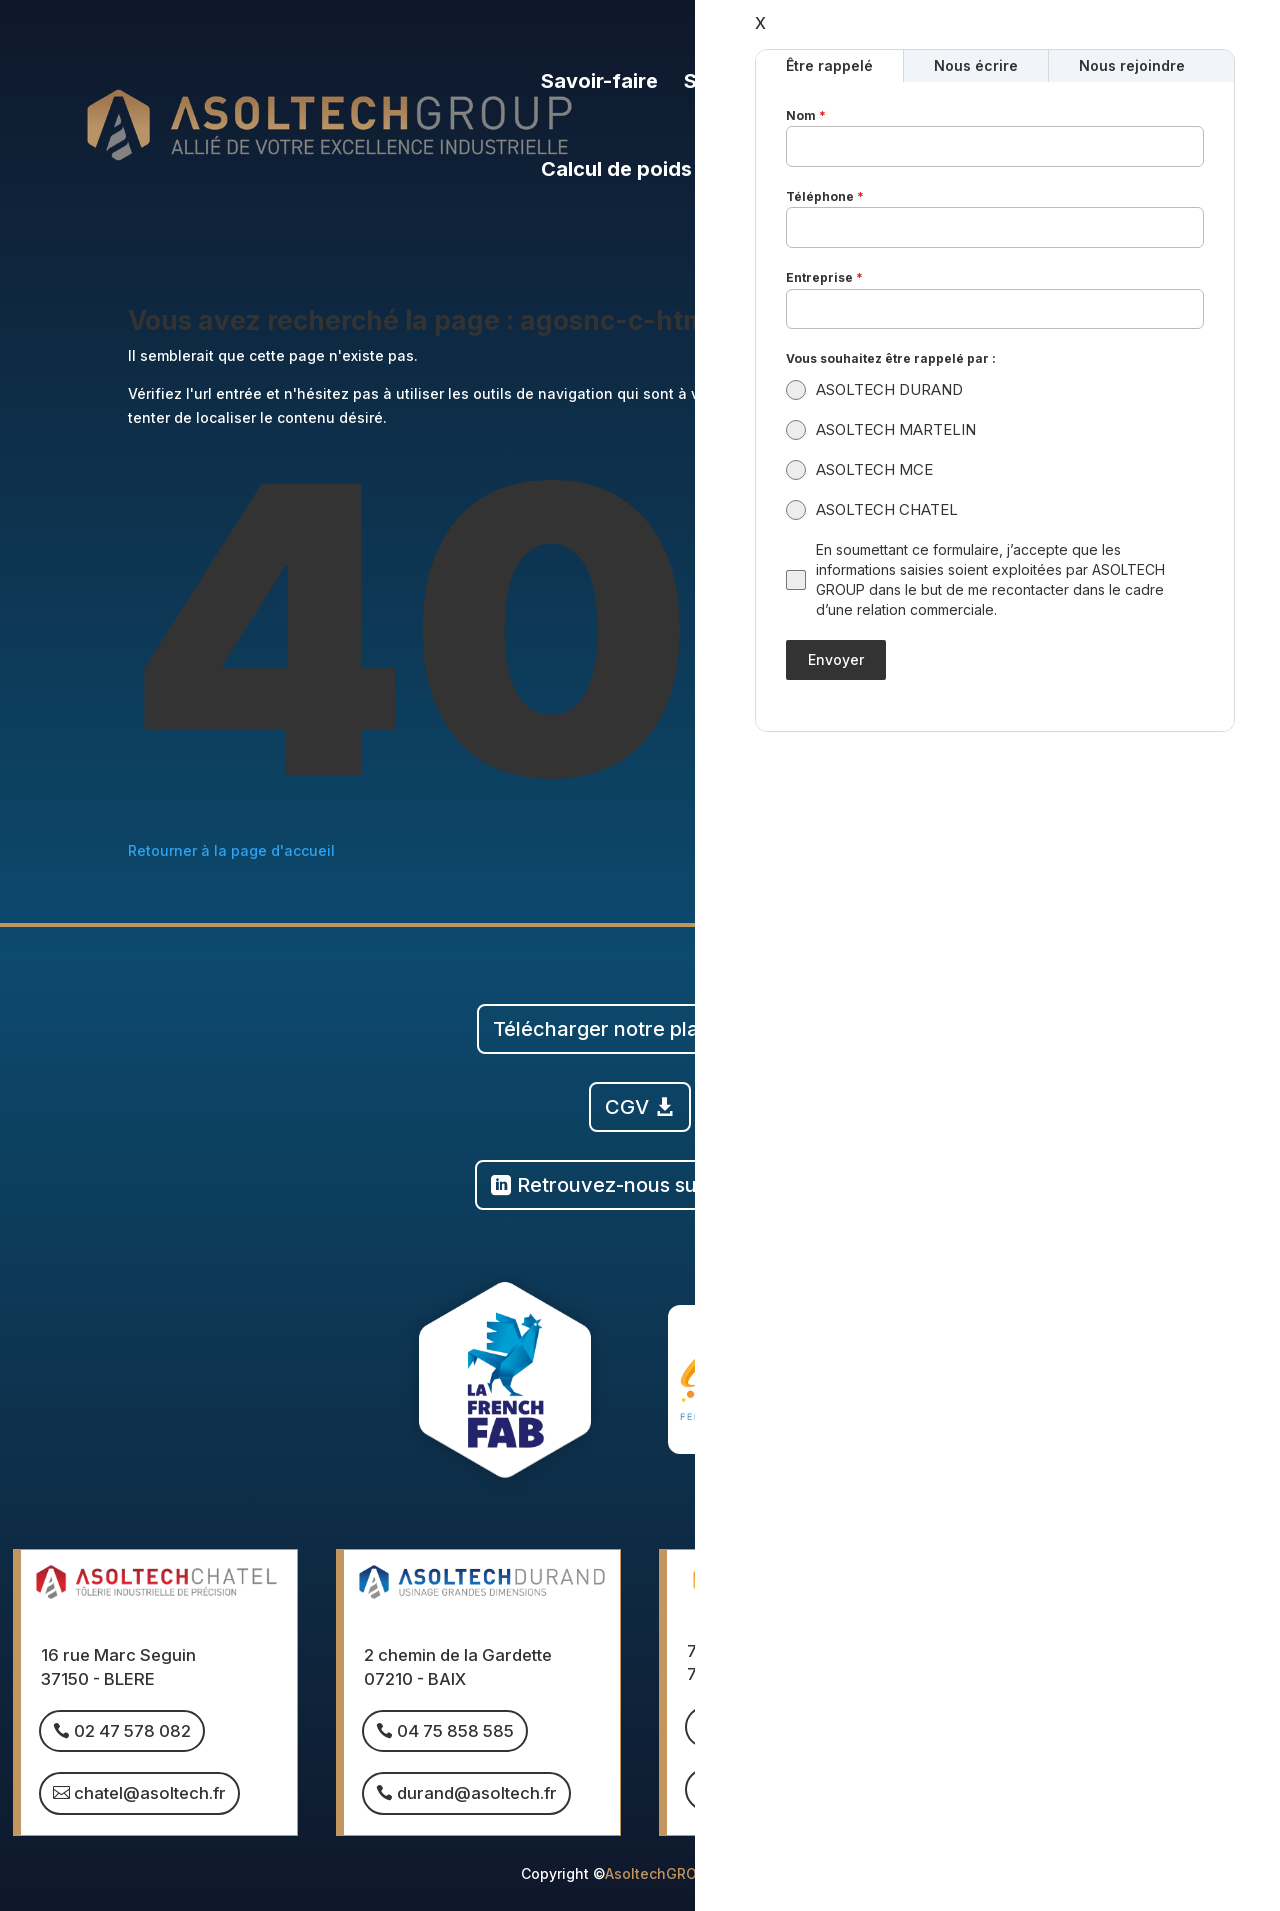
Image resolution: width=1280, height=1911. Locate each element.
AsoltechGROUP (660, 1873)
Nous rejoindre (1033, 83)
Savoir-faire (599, 83)
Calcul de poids (616, 171)
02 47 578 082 (132, 1731)
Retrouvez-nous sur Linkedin (653, 1185)
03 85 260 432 (778, 1727)
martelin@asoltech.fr (803, 1789)
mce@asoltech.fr (1111, 1793)
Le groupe (865, 83)
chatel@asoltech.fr (150, 1793)
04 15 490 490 (1101, 1731)
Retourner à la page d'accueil (231, 850)
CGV (627, 1107)
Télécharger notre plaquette (627, 1029)
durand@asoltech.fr (477, 1793)
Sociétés (727, 83)
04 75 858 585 (455, 1731)
